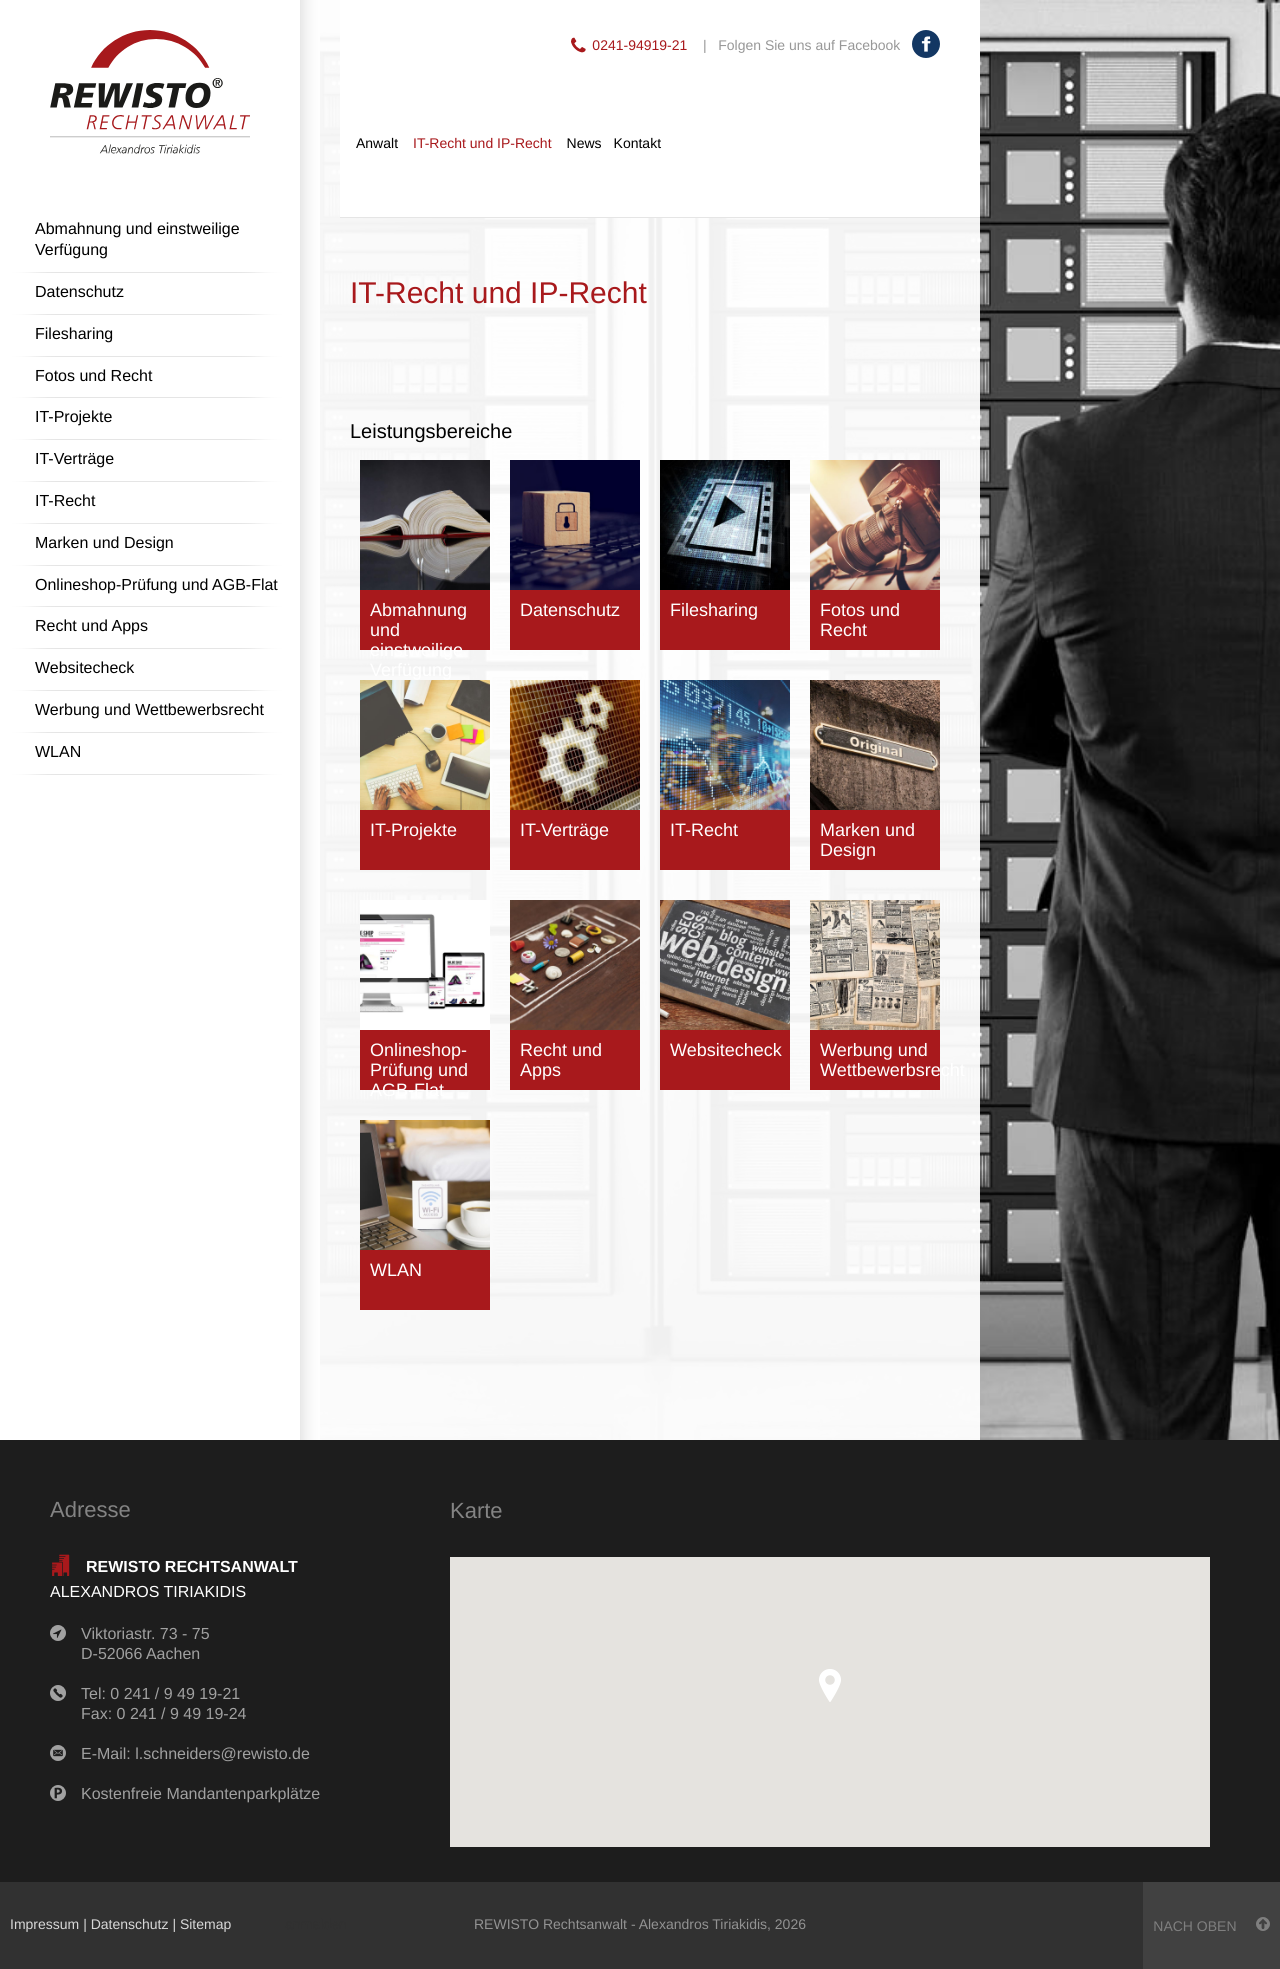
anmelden (316, 1924)
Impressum (44, 1924)
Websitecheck (84, 668)
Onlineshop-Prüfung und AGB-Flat (156, 585)
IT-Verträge (74, 459)
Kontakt (637, 143)
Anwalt (377, 143)
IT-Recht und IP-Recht (482, 143)
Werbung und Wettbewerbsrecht (149, 710)
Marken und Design (104, 543)
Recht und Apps (91, 626)
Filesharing (74, 334)
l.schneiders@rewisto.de (222, 1754)
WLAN (58, 752)
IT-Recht (65, 501)
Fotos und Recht (93, 376)
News (584, 143)
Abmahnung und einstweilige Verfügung (137, 240)
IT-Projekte (73, 417)
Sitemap (205, 1924)
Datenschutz (79, 292)
